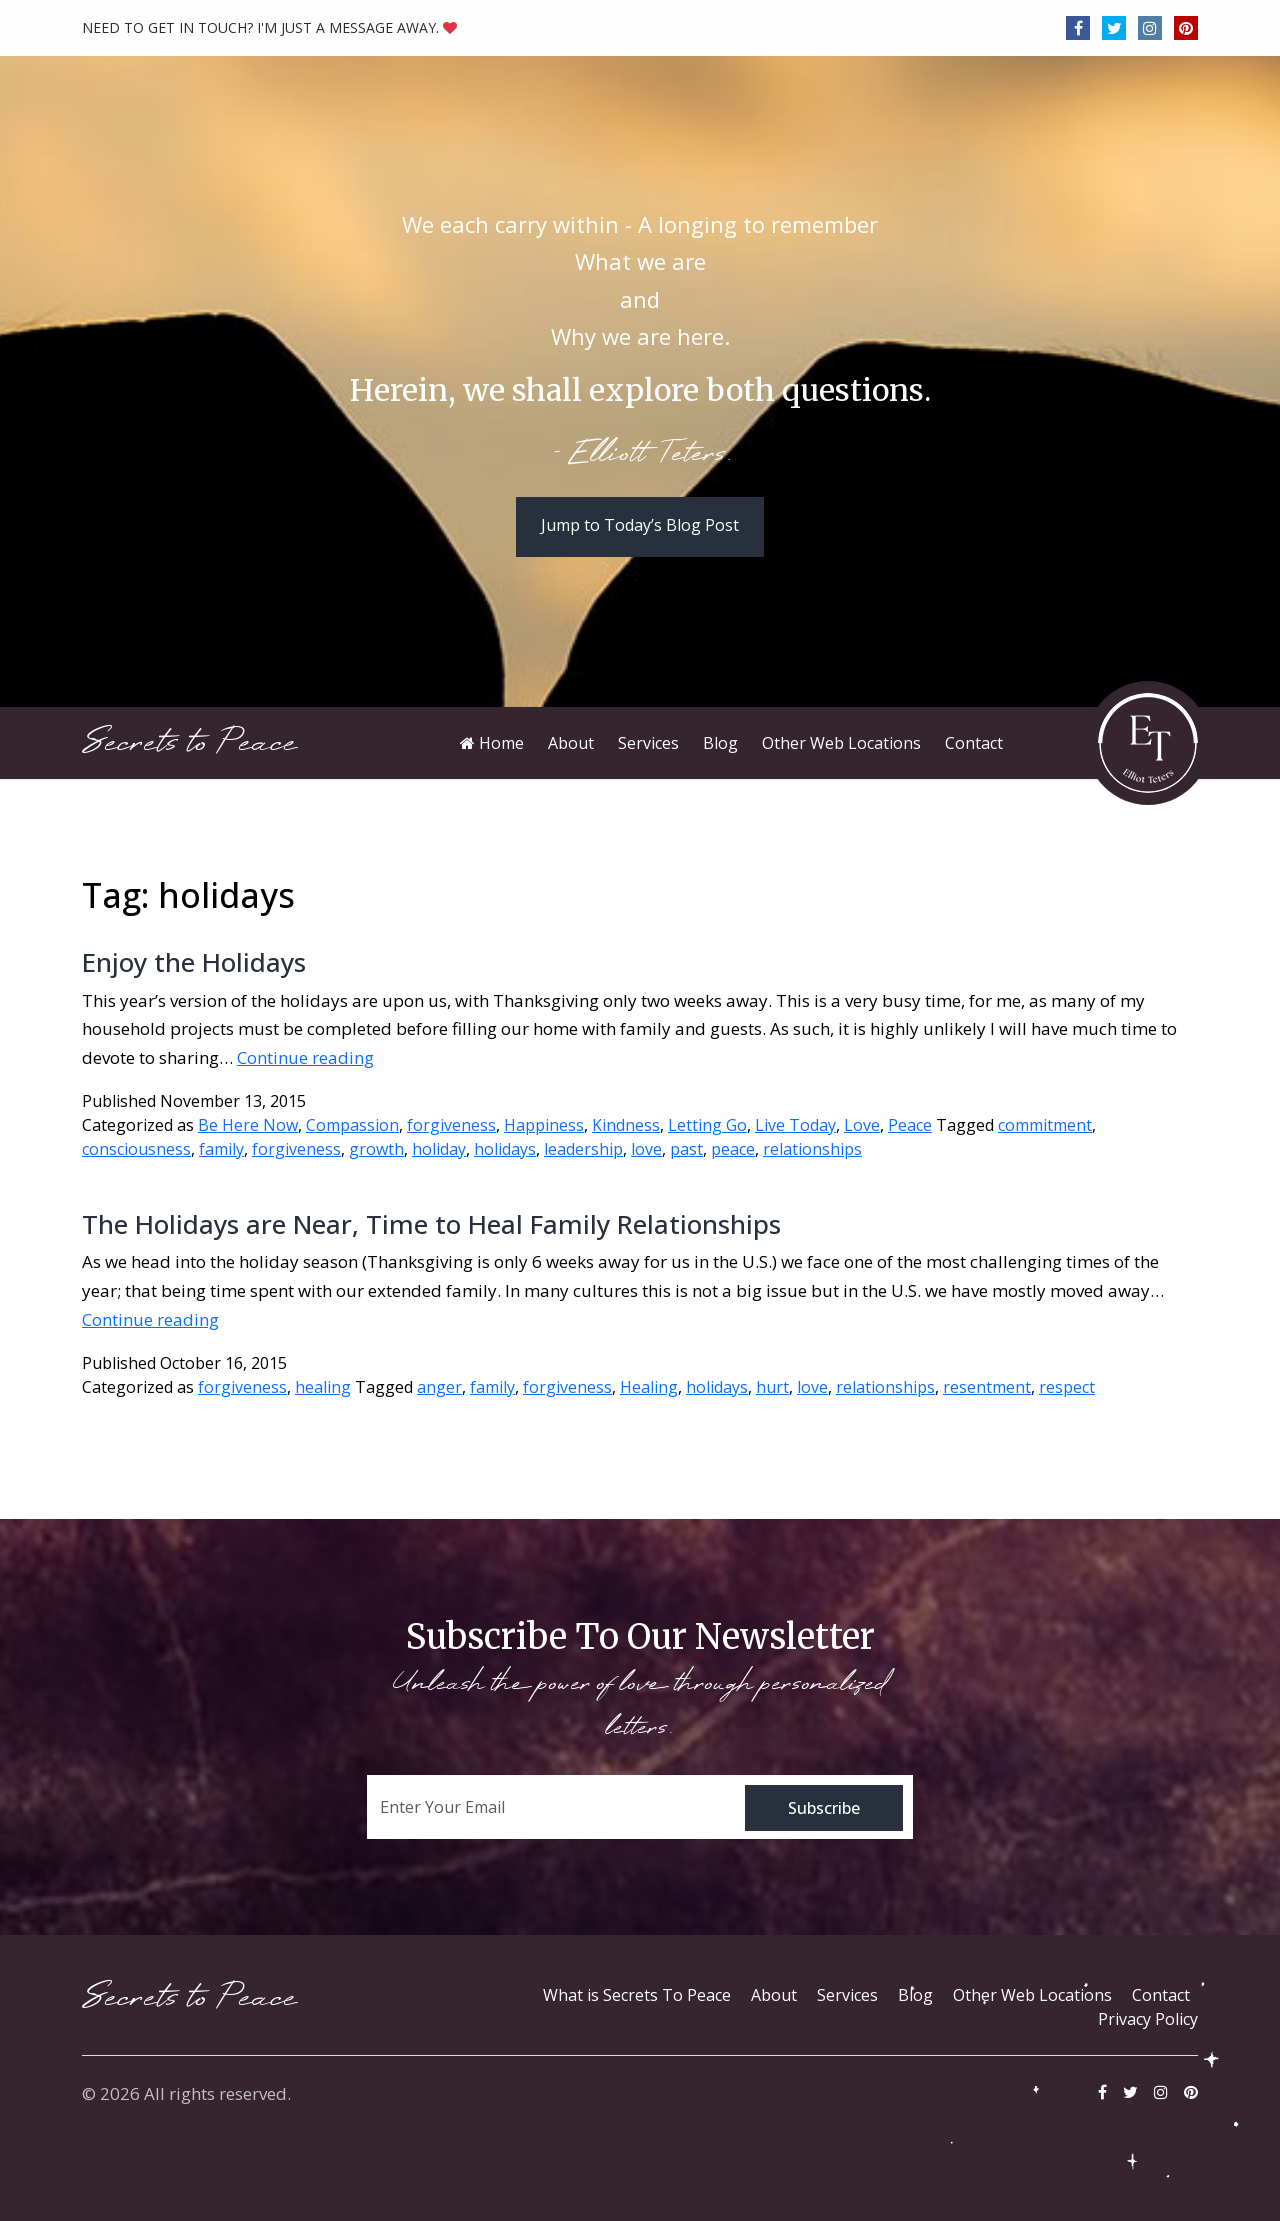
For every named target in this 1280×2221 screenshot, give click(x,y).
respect (1067, 1387)
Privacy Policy (1148, 2019)
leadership (583, 1149)
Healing (649, 1387)
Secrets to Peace (189, 742)
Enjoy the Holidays (194, 962)
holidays (505, 1149)
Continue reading (305, 1057)
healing (323, 1387)
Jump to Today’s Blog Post (640, 525)
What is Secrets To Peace (637, 1995)
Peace (910, 1125)
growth (376, 1149)
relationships (812, 1149)
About (774, 1995)
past (686, 1149)
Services (847, 1995)
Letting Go (707, 1125)
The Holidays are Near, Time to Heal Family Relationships (431, 1224)
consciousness (136, 1149)
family (221, 1149)
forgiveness (451, 1125)
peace (733, 1149)
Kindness (626, 1125)
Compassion (352, 1125)
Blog (915, 1995)
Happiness (544, 1125)
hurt (772, 1387)
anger (439, 1387)
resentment (987, 1387)
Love (862, 1125)
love (646, 1149)
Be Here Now (248, 1125)
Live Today (795, 1125)
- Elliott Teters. (640, 455)
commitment (1045, 1125)
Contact (1161, 1995)
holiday (439, 1149)
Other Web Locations (1032, 1995)
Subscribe (824, 1808)
